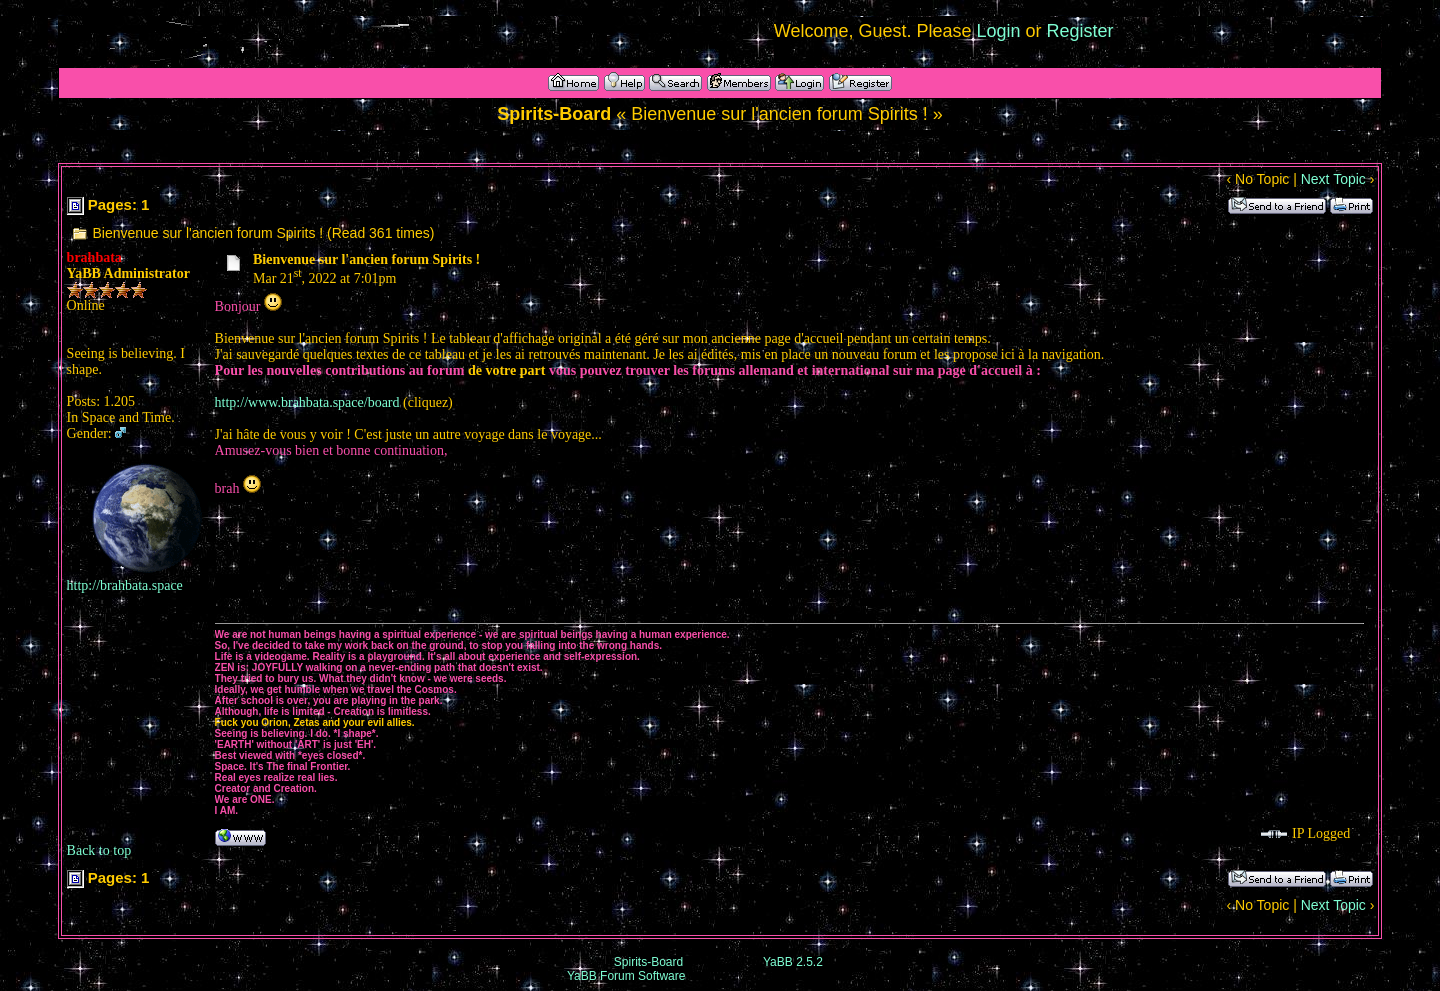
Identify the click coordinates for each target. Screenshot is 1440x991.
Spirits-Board (648, 962)
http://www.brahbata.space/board (307, 402)
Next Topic (1333, 179)
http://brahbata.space (125, 585)
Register (1080, 31)
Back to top (99, 850)
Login (999, 31)
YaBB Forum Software (626, 976)
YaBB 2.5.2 (793, 962)
